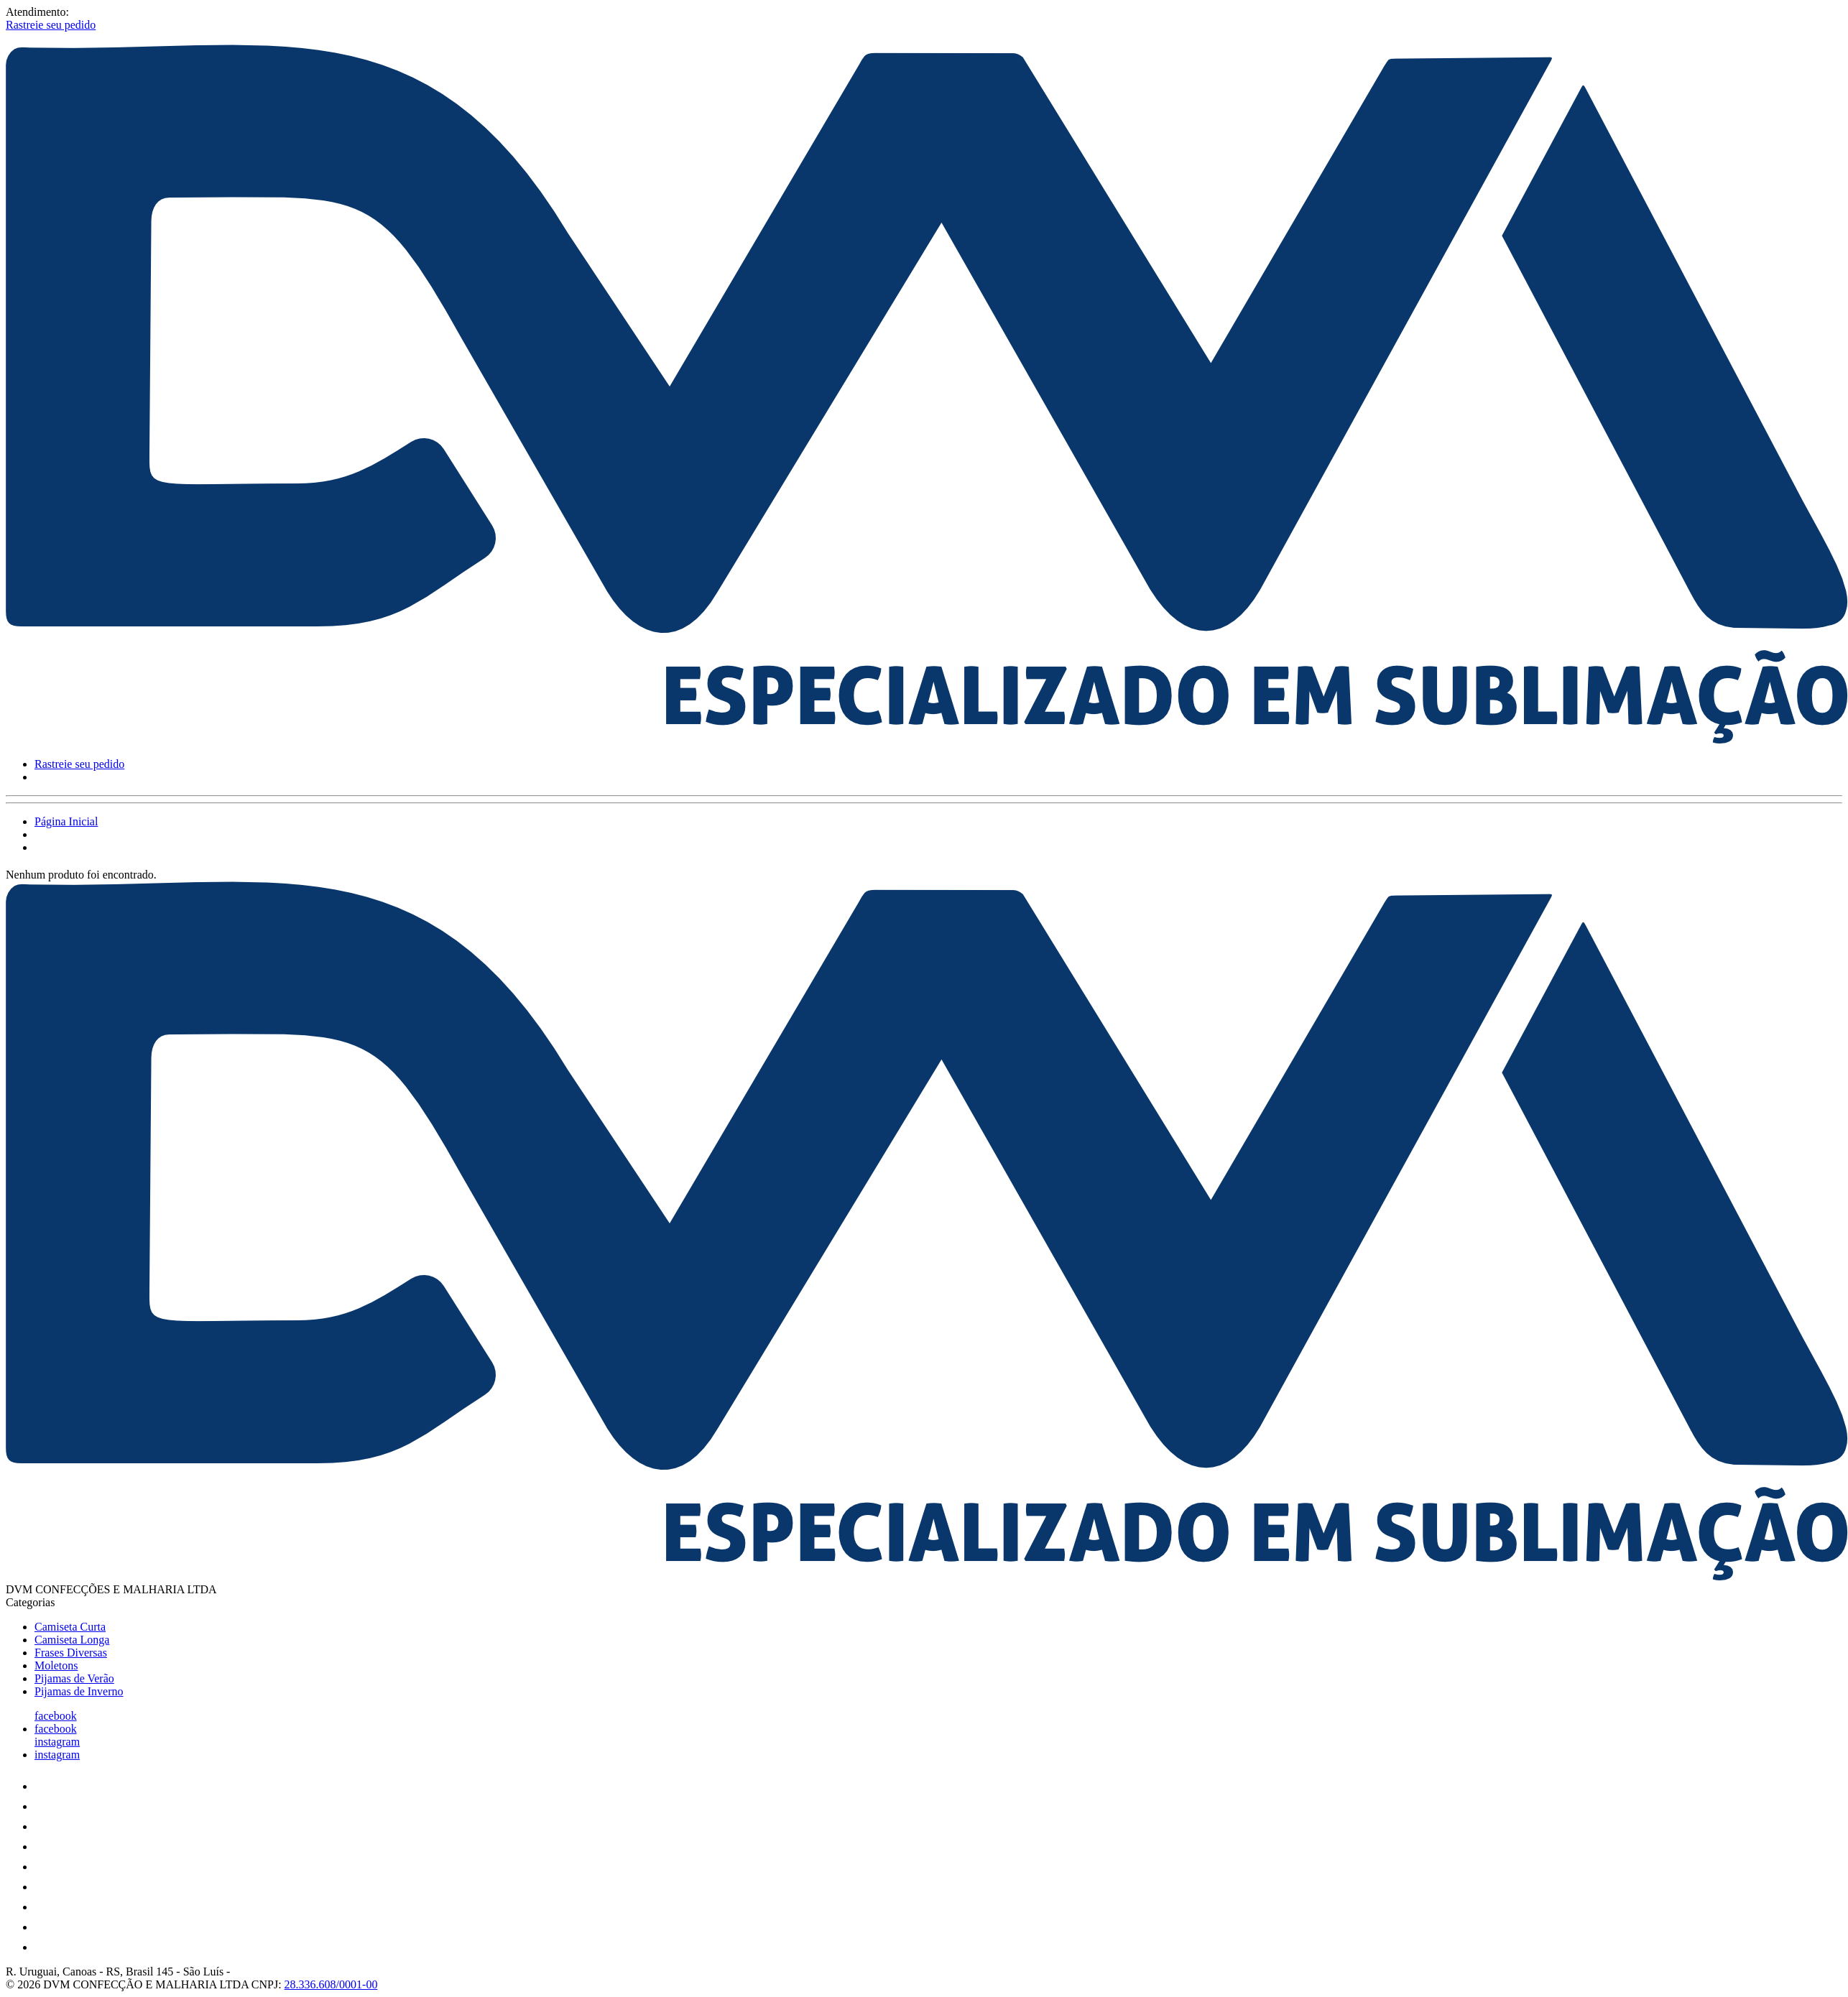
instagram (57, 1742)
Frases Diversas (70, 1652)
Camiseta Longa (71, 1640)
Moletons (56, 1665)
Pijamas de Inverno (79, 1691)
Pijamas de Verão (74, 1678)
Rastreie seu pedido (51, 25)
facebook (55, 1716)
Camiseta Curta (70, 1627)
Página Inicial (66, 821)
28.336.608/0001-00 (331, 1984)
